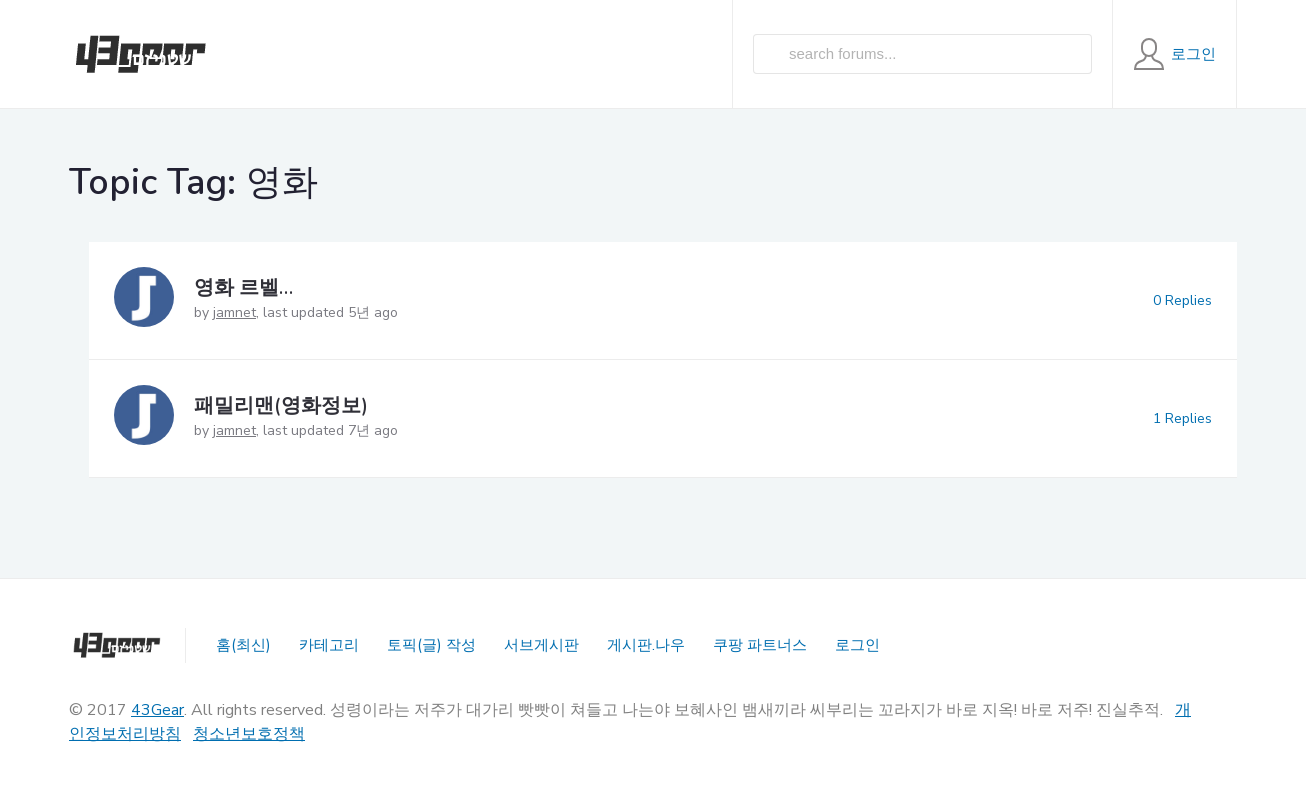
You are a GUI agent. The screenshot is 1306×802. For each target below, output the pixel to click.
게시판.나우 (646, 645)
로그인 (857, 645)
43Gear (157, 710)
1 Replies (1182, 418)
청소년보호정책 (249, 734)
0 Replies (1182, 300)
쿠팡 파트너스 (760, 645)
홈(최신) (243, 645)
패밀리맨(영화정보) (281, 405)
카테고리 (329, 645)
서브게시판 (541, 645)
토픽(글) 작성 (431, 645)
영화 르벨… (243, 287)
